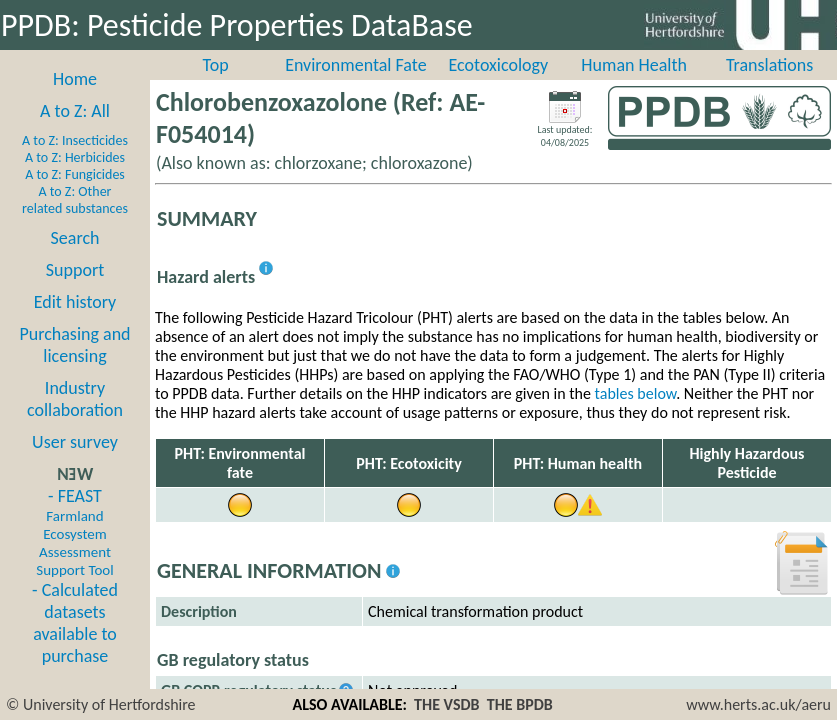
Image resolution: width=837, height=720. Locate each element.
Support (75, 270)
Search (75, 238)
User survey (75, 442)
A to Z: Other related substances (75, 200)
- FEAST (74, 532)
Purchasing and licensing (74, 345)
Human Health (634, 65)
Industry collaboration (75, 399)
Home (75, 79)
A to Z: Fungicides (75, 174)
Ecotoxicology (499, 65)
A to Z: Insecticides (75, 140)
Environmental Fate (355, 65)
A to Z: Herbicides (75, 157)
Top (216, 65)
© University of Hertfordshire (101, 704)
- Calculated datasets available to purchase (75, 623)
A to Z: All (75, 111)
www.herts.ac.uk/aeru (758, 704)
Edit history (75, 302)
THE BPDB (520, 704)
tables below (636, 393)
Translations (769, 65)
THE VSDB (446, 704)
